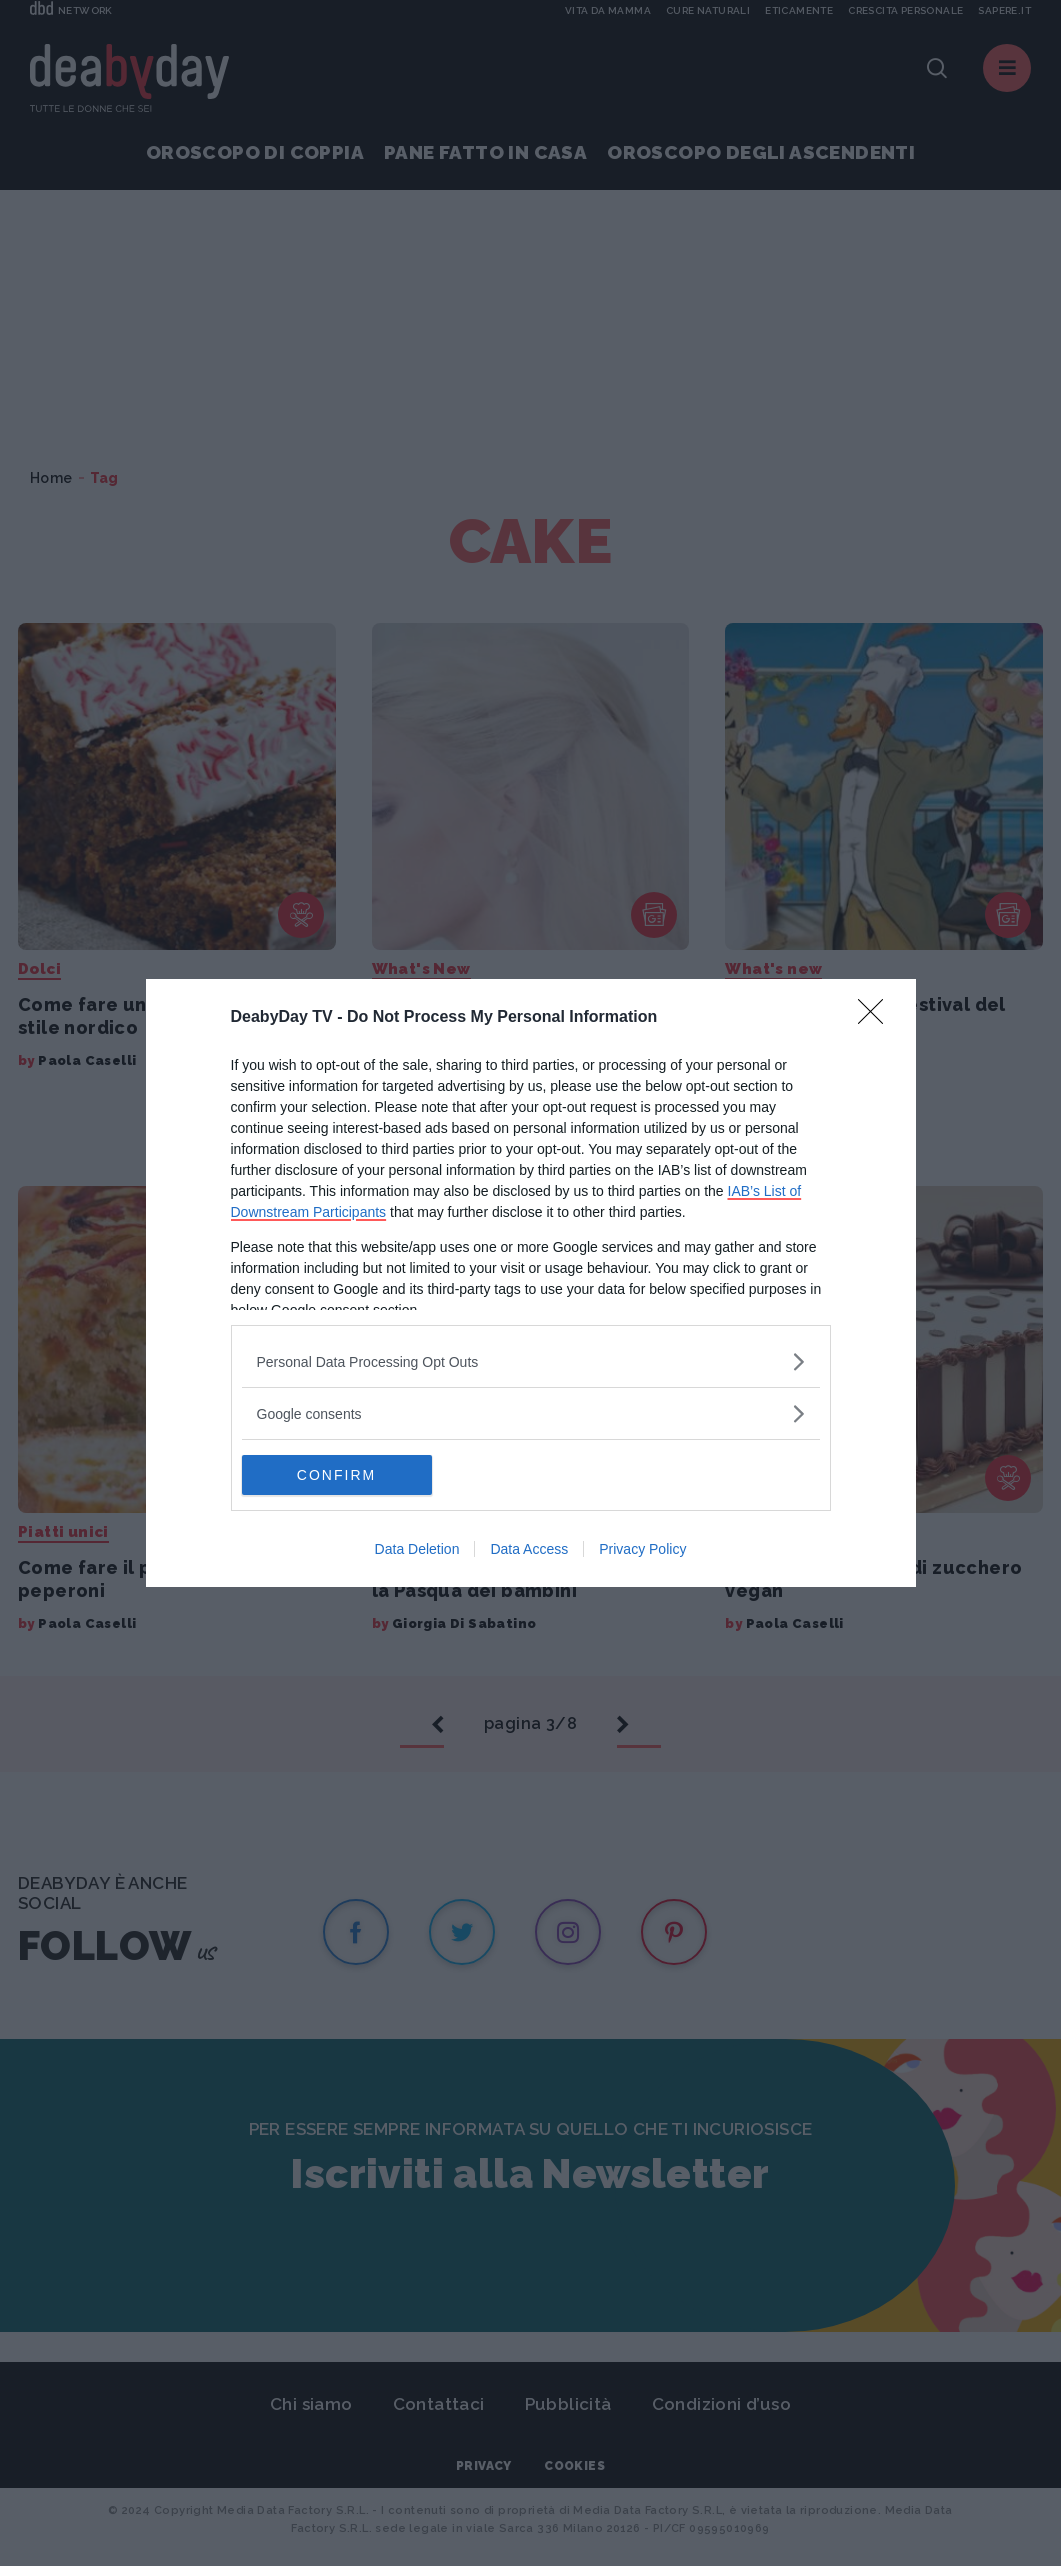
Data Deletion (417, 1549)
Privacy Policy (642, 1549)
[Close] (877, 1018)
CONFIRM (336, 1474)
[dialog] (531, 1283)
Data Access (529, 1549)
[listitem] (531, 1361)
